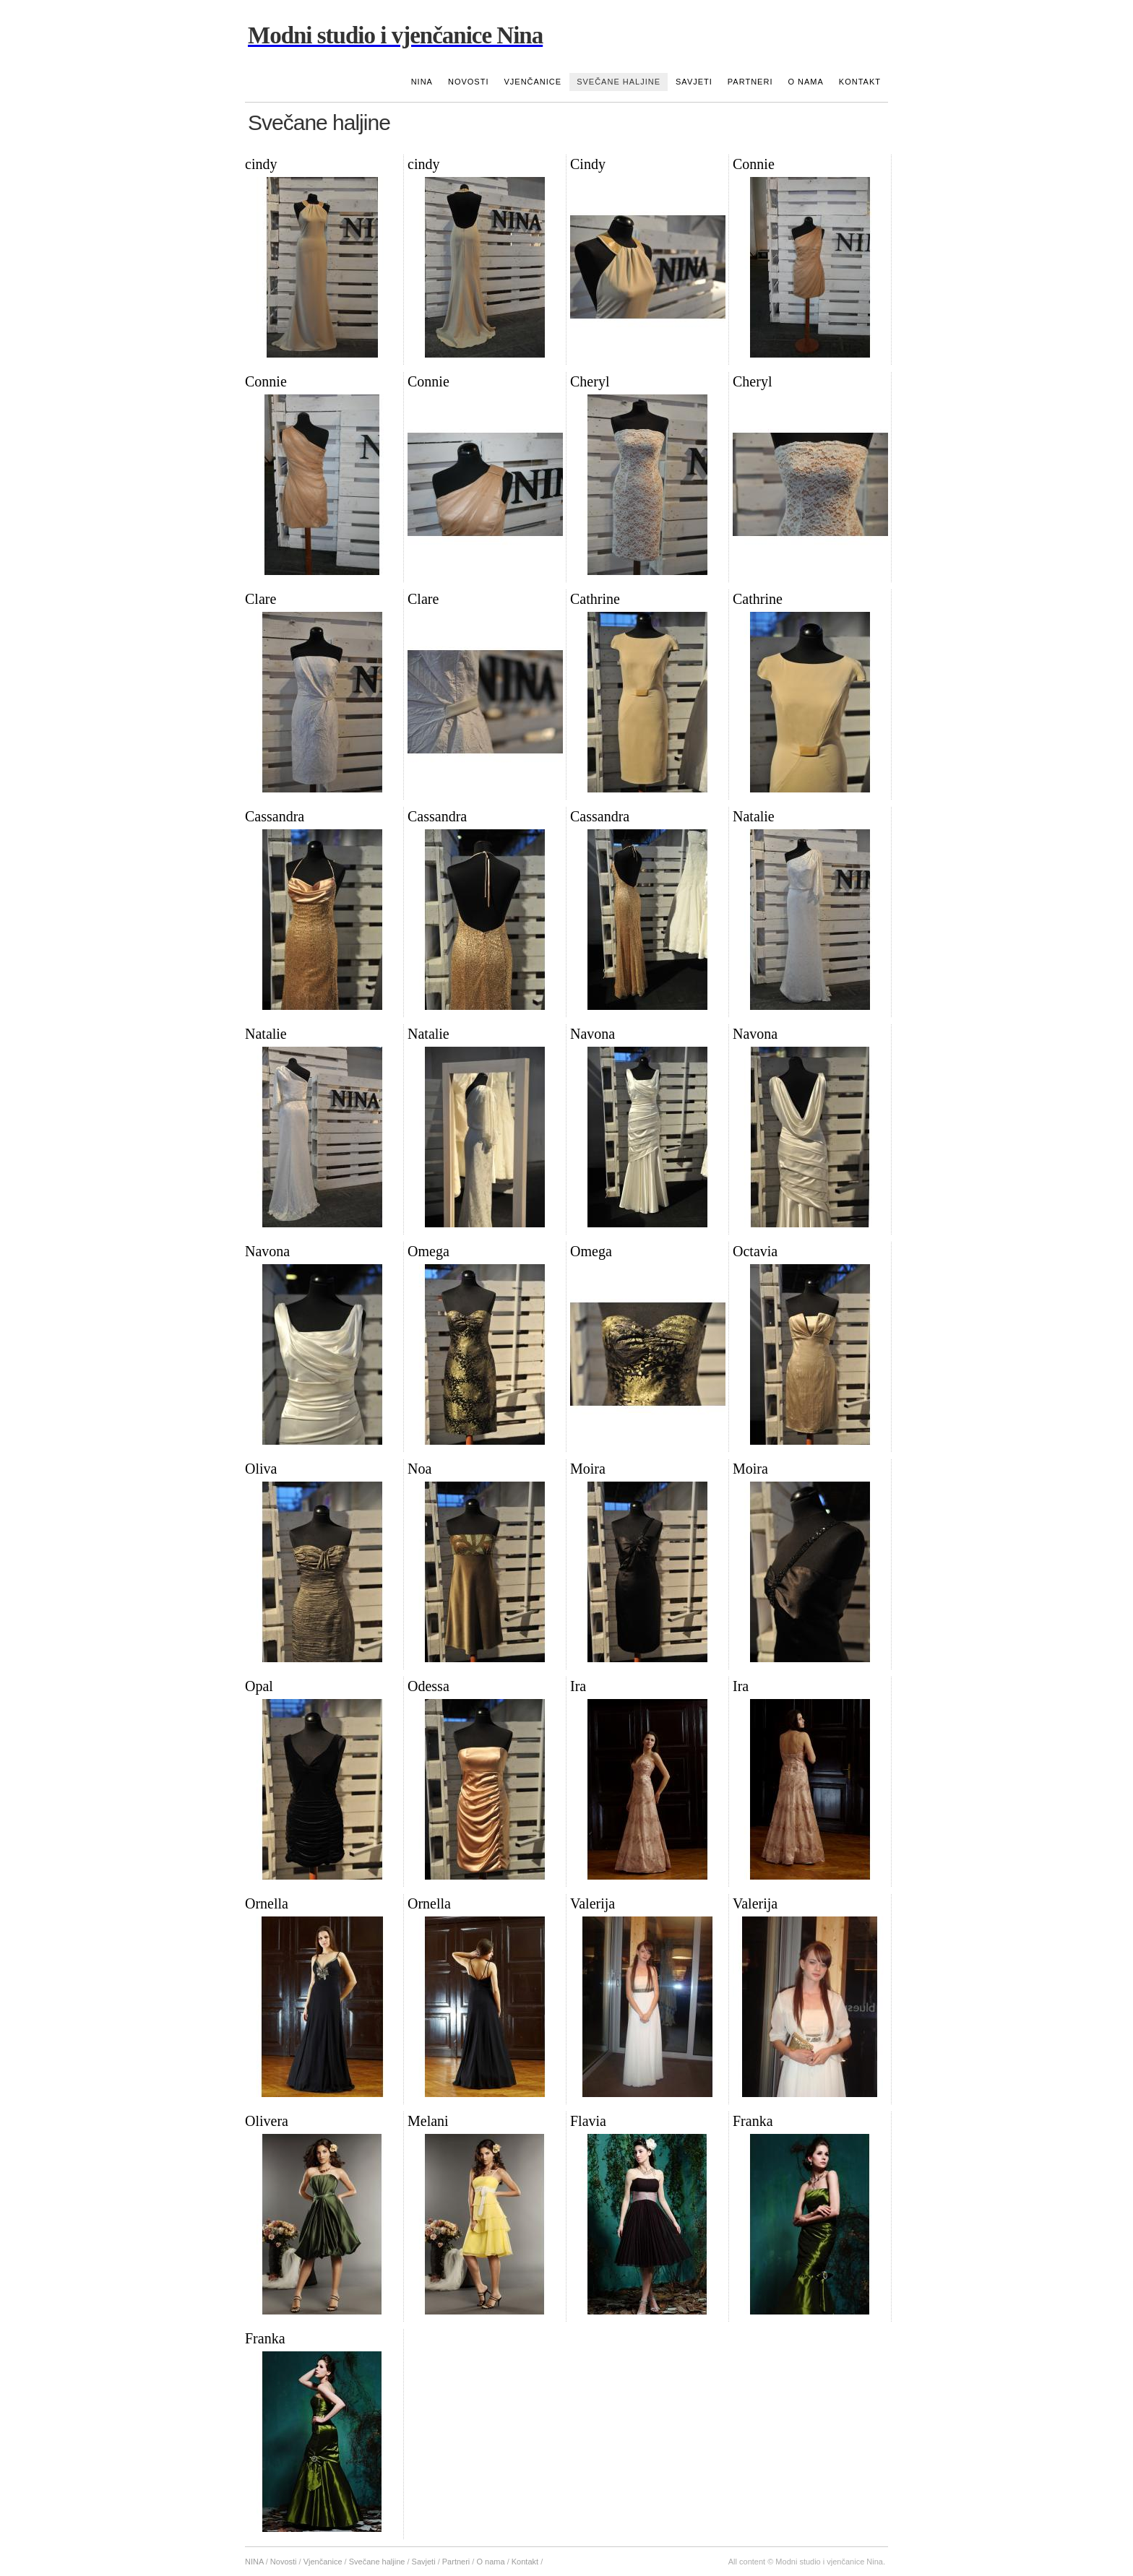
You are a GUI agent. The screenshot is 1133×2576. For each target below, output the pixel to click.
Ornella (266, 1903)
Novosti (468, 81)
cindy (261, 164)
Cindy (588, 164)
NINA (422, 81)
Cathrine (595, 599)
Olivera (266, 2121)
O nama (805, 81)
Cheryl (589, 381)
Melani (428, 2121)
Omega (428, 1251)
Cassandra (274, 816)
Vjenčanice (532, 81)
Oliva (261, 1469)
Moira (588, 1469)
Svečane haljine (618, 81)
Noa (419, 1469)
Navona (592, 1034)
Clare (260, 599)
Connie (754, 164)
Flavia (588, 2121)
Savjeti (694, 81)
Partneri (750, 81)
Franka (753, 2121)
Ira (578, 1686)
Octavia (755, 1251)
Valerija (592, 1903)
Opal (259, 1686)
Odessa (428, 1686)
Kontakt (860, 81)
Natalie (754, 816)
